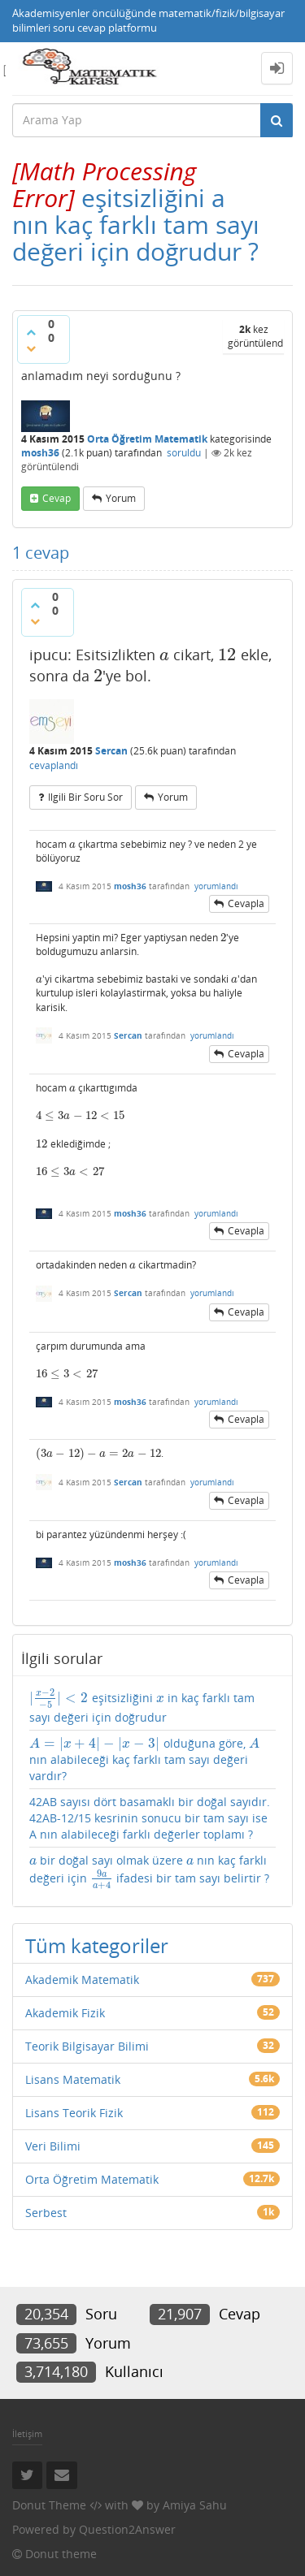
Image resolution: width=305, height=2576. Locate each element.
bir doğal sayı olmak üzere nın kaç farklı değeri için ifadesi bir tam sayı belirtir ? (149, 1871)
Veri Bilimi (53, 2146)
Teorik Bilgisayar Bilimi (87, 2046)
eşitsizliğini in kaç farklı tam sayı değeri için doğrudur (142, 1706)
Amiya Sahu (195, 2505)
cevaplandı (53, 765)
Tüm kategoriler (96, 1945)
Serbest (46, 2212)
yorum (121, 498)
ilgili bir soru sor (85, 797)
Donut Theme (49, 2505)
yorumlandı (216, 886)
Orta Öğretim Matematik (147, 439)
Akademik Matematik (82, 1979)
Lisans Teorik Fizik (74, 2112)
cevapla (246, 903)
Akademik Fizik (65, 2013)
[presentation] (104, 184)
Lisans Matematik (72, 2079)
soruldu (184, 453)
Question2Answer (127, 2529)
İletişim (27, 2433)
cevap (56, 498)
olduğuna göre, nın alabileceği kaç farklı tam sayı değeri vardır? (144, 1759)
